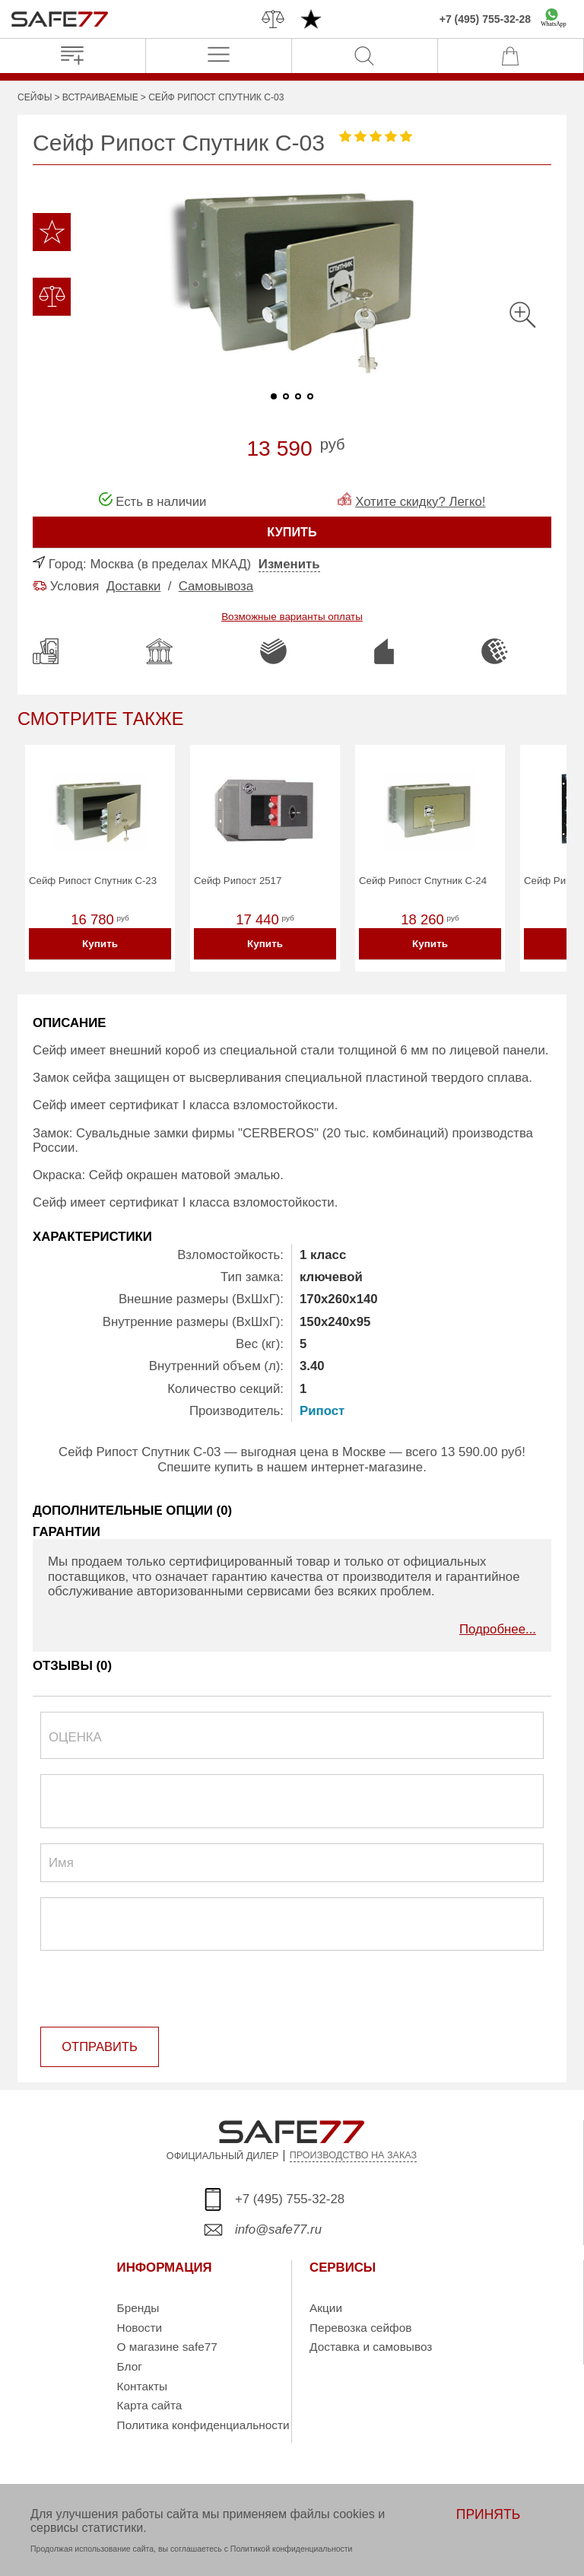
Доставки (133, 586)
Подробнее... (497, 1631)
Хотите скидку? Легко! (420, 502)
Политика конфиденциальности (203, 2425)
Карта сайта (149, 2405)
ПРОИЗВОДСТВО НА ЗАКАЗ (353, 2156)
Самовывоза (216, 586)
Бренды (138, 2308)
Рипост (322, 1413)
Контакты (142, 2386)
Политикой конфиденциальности (291, 2548)
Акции (325, 2308)
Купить (100, 945)
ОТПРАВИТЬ (98, 2047)
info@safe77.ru (278, 2230)
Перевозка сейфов (360, 2327)
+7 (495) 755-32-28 (485, 19)
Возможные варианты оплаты (292, 616)
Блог (129, 2367)
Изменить (289, 564)
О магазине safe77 (167, 2347)
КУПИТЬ (292, 532)
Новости (140, 2327)
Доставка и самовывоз (370, 2347)
